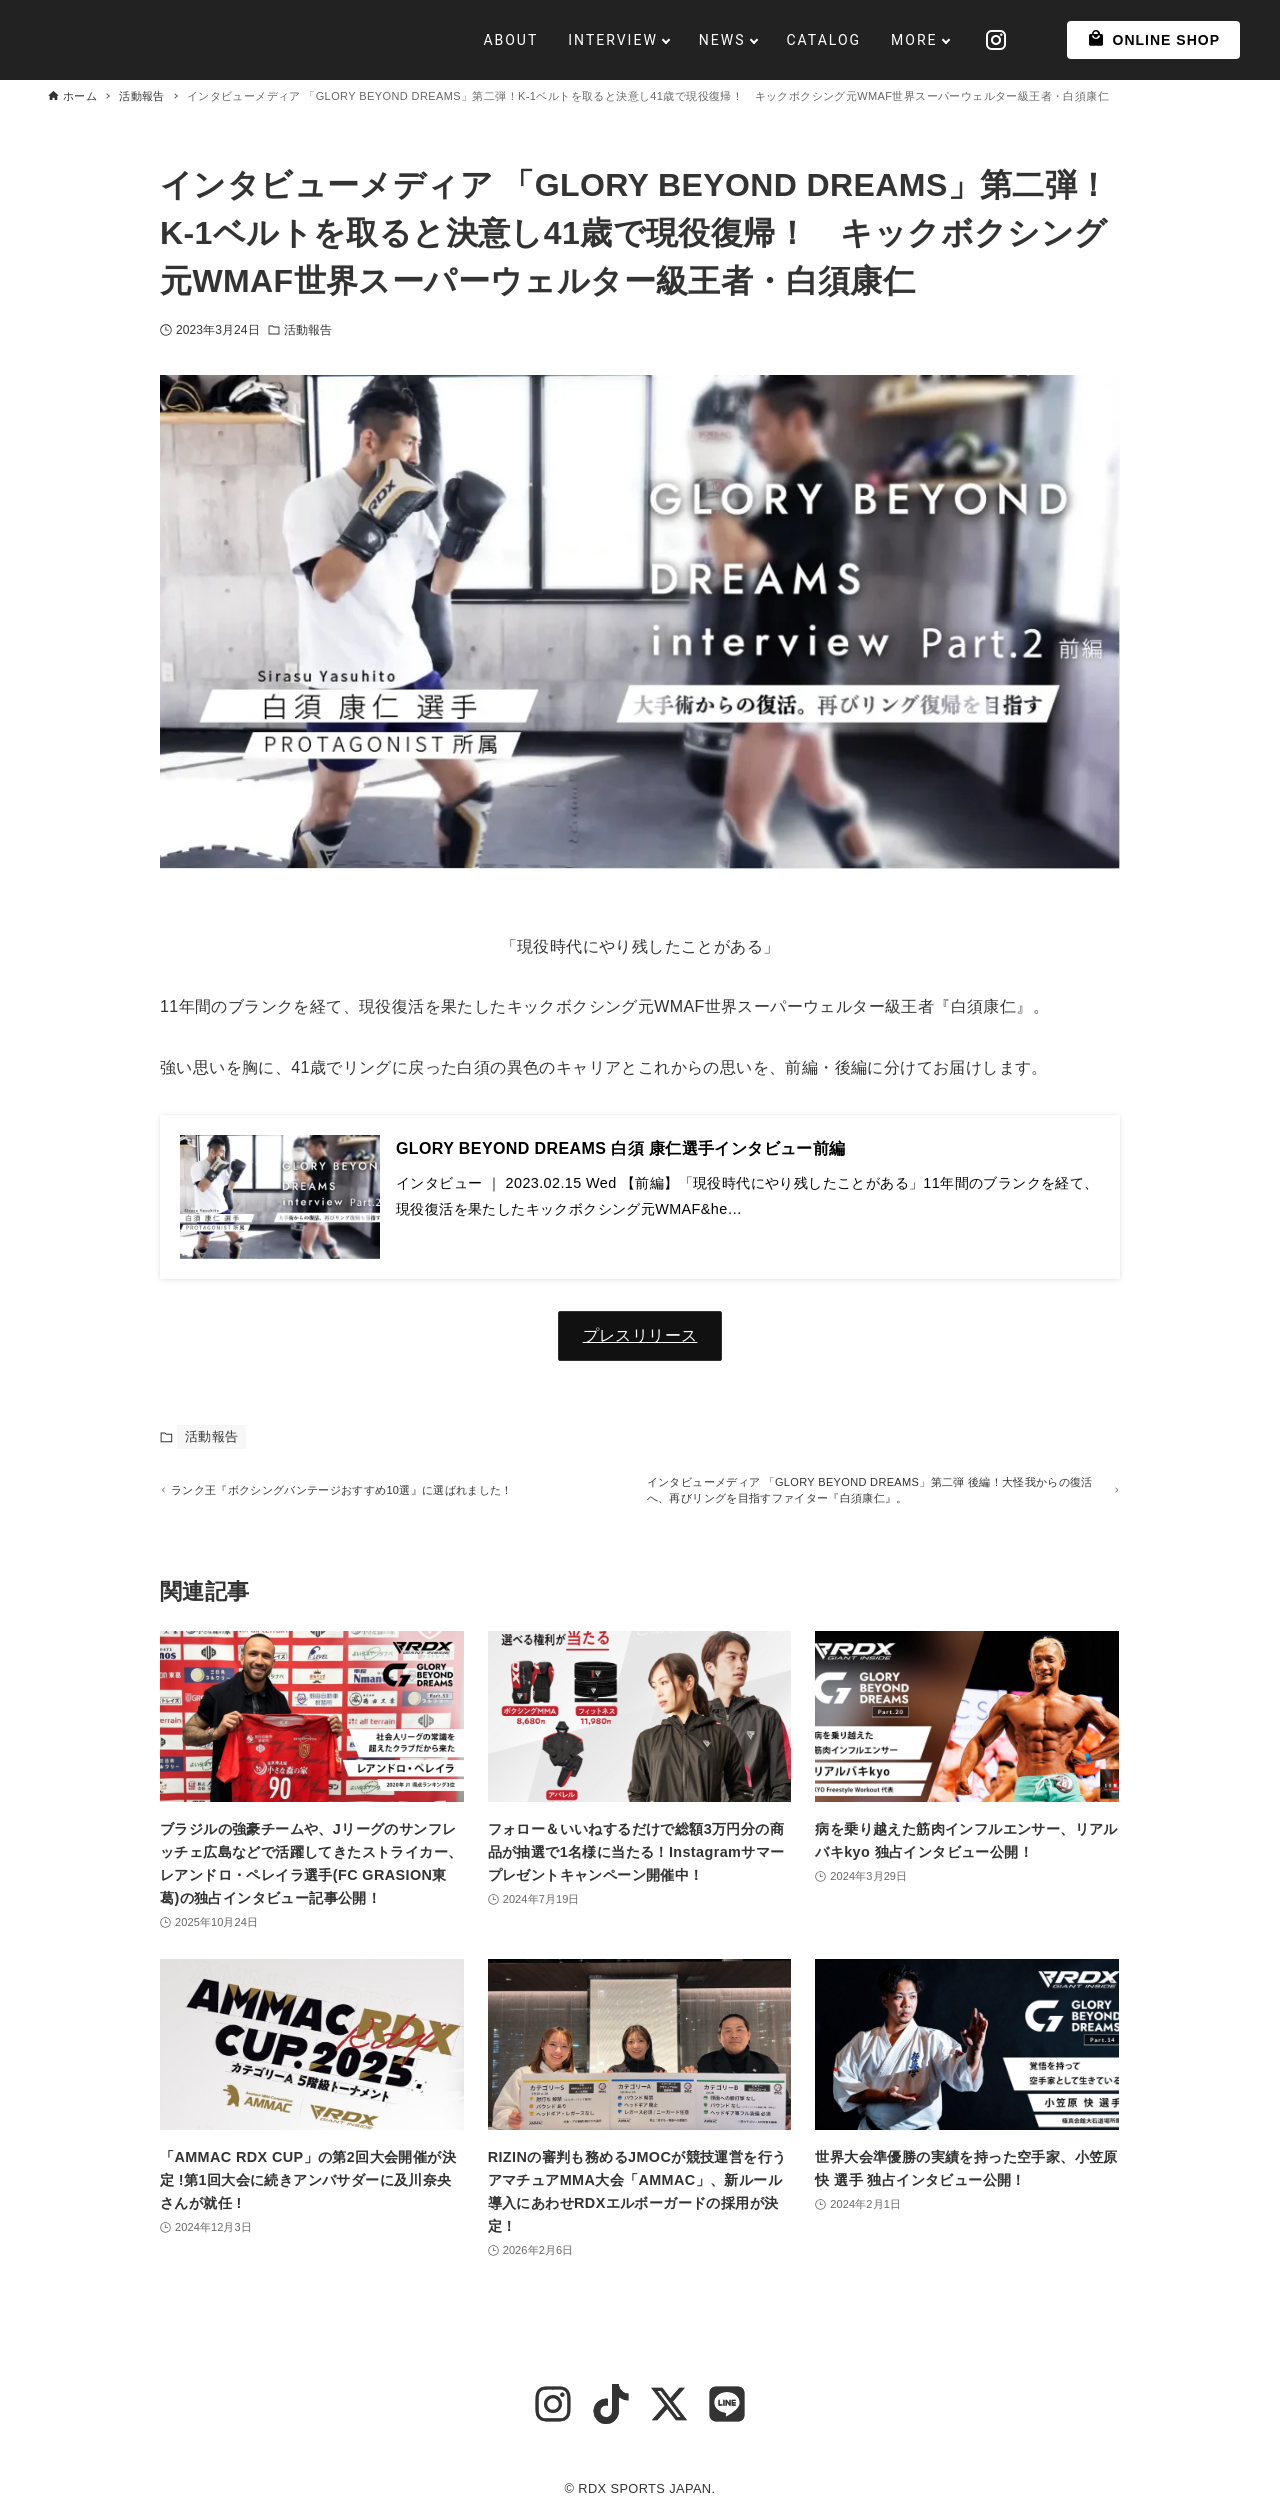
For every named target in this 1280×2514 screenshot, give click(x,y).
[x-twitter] (669, 2404)
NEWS (682, 40)
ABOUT (471, 40)
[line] (727, 2404)
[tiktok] (611, 2404)
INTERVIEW (574, 40)
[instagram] (553, 2404)
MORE (875, 40)
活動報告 (308, 330)
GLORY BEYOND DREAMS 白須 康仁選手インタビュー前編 (621, 1148)
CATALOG (784, 40)
